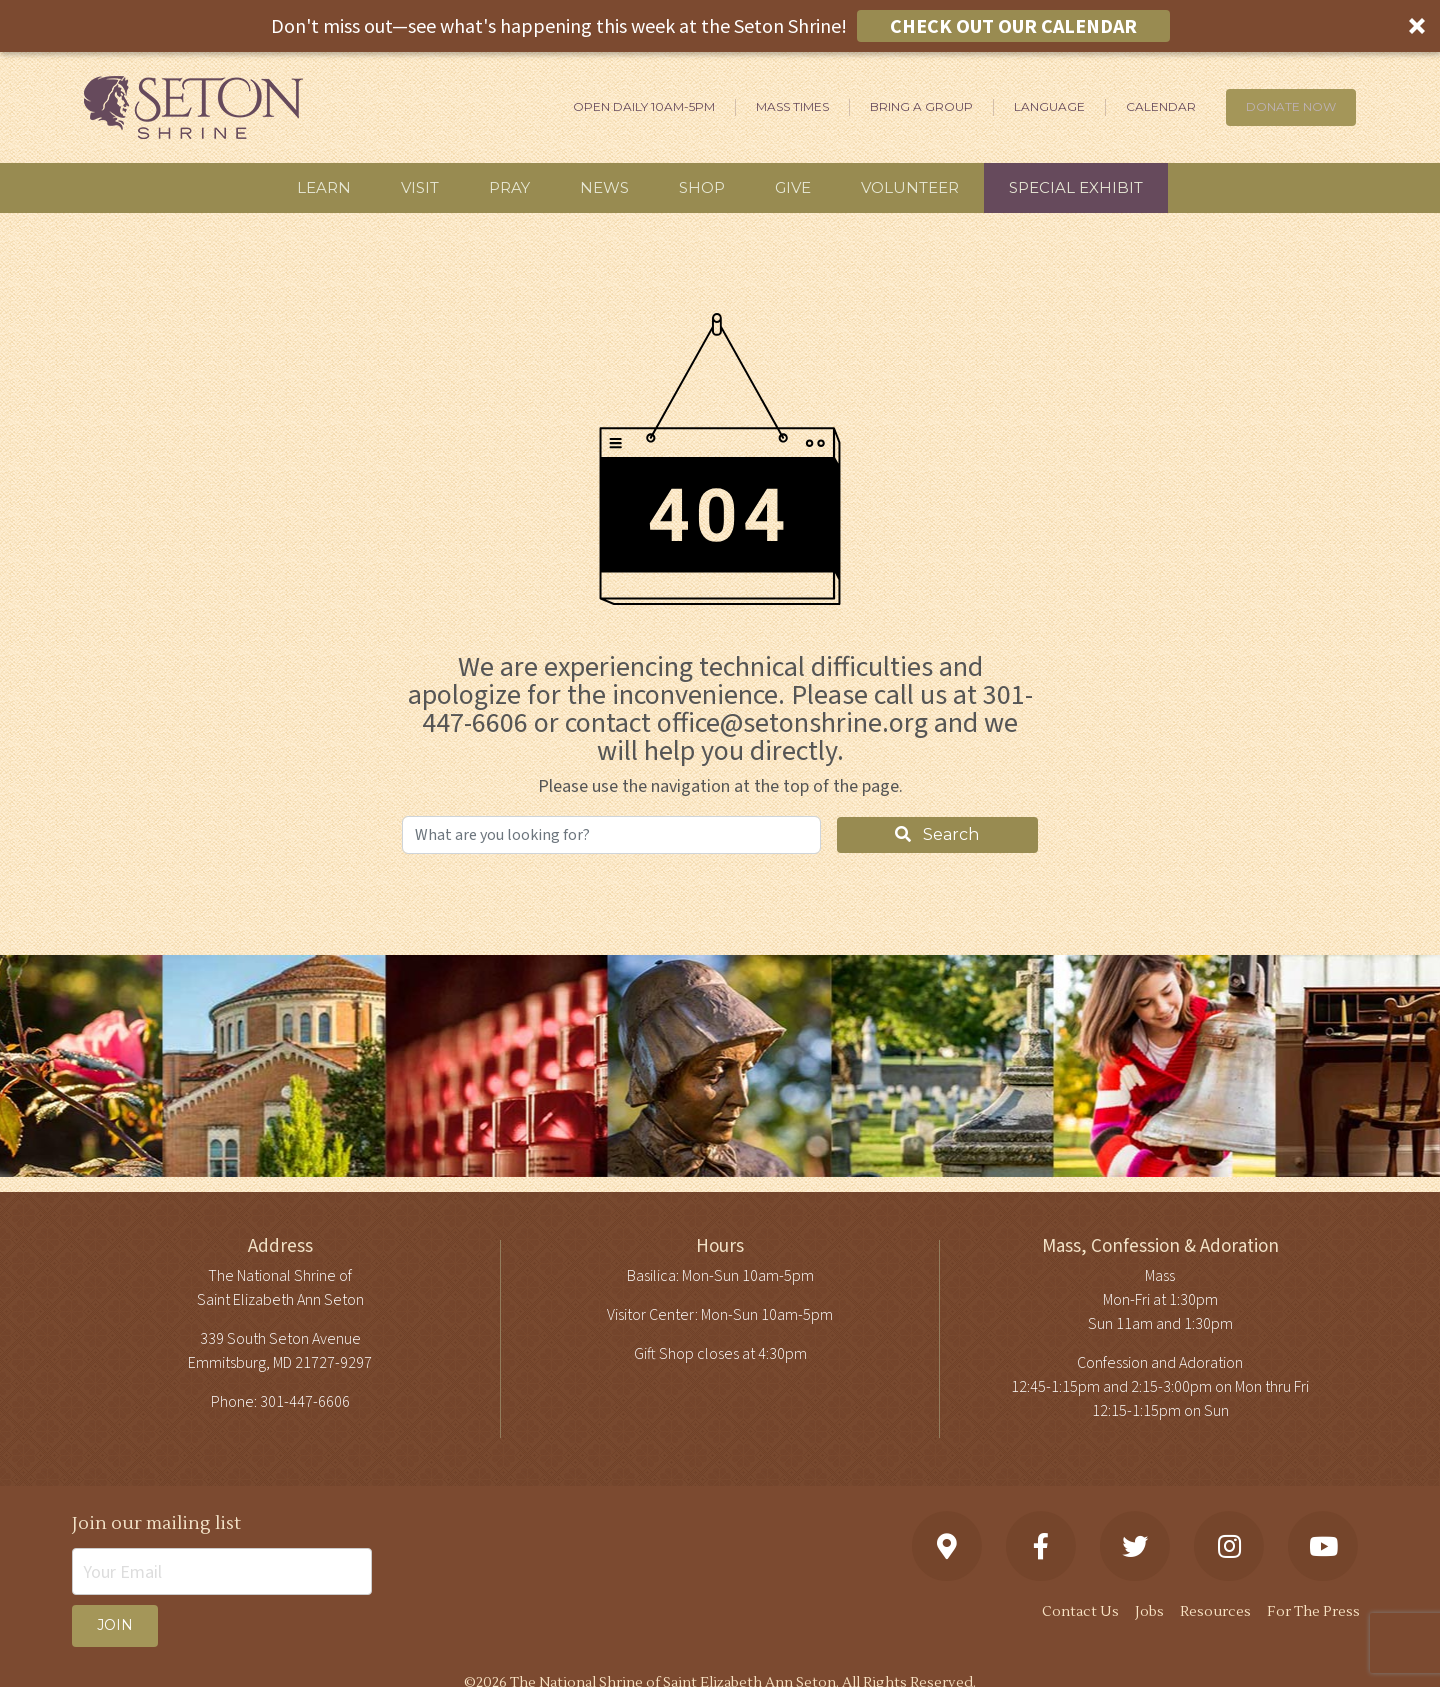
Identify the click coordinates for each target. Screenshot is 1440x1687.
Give (793, 187)
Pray (509, 187)
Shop (702, 187)
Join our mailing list (156, 1523)
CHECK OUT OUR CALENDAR (1013, 25)
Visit (420, 187)
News (604, 187)
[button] (720, 26)
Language (1049, 106)
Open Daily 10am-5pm (644, 106)
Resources (1215, 1612)
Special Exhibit (1076, 187)
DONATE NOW (1291, 106)
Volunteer (910, 187)
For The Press (1313, 1612)
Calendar (1161, 106)
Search (937, 834)
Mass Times (792, 106)
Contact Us (1080, 1612)
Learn (324, 187)
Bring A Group (921, 106)
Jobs (1149, 1612)
